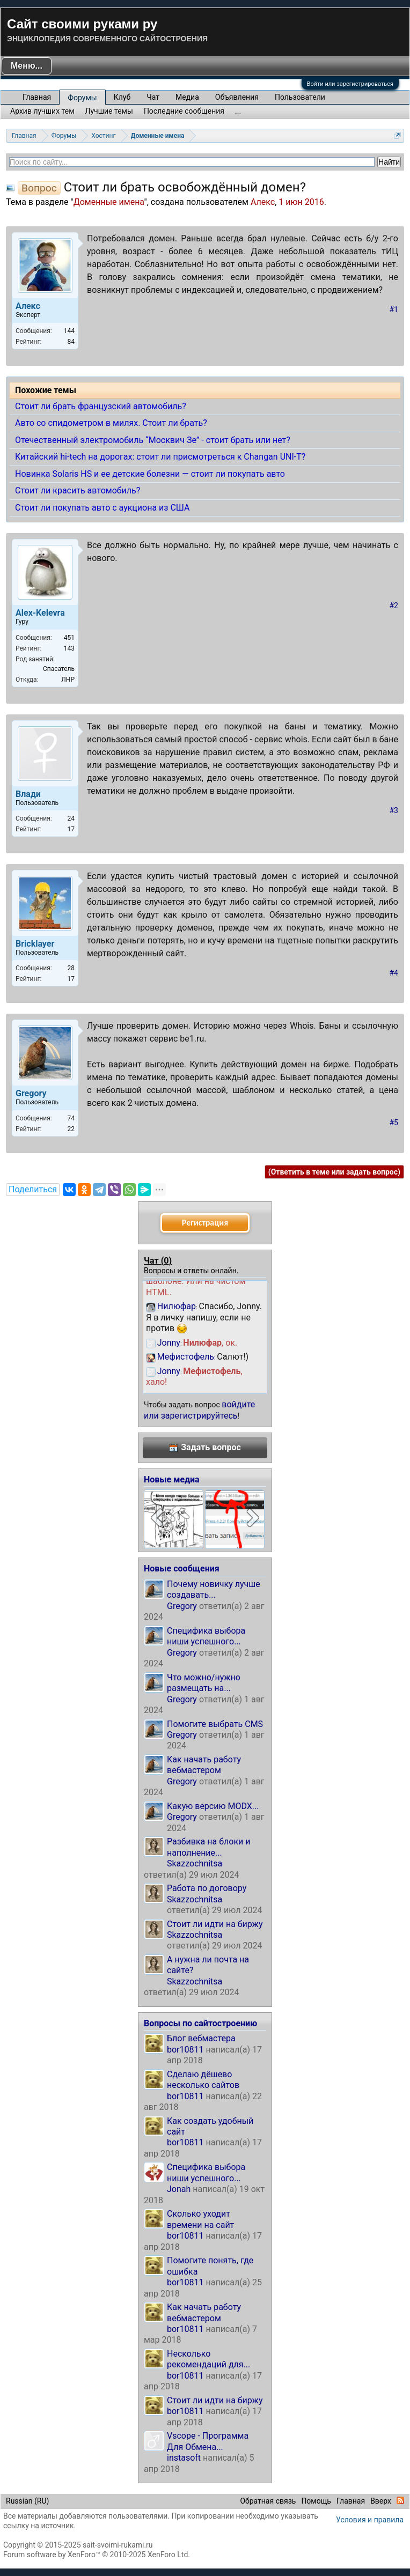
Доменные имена (109, 202)
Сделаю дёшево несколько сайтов (203, 2079)
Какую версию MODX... (213, 1806)
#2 (394, 605)
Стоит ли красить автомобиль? (77, 490)
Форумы (82, 97)
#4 (394, 973)
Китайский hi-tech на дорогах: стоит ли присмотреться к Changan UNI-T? (160, 457)
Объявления (237, 97)
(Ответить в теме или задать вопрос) (334, 1172)
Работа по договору (206, 1888)
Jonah (179, 2189)
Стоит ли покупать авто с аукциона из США (102, 508)
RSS (400, 2500)
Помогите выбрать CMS (215, 1724)
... (238, 111)
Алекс (263, 202)
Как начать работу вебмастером (204, 1764)
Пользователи (300, 97)
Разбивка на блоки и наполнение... (208, 1846)
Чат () (158, 1261)
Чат (153, 97)
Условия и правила (370, 2519)
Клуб (122, 97)
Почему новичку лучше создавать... (213, 1589)
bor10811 (185, 2049)
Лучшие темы (109, 111)
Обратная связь (268, 2501)
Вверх (380, 2501)
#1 (394, 309)
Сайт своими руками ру (82, 24)
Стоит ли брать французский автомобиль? (100, 406)
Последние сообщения (184, 111)
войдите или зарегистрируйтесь (199, 1409)
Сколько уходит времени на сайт (200, 2219)
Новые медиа (172, 1479)
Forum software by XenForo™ (96, 2554)
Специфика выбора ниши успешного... (206, 1636)
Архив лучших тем (42, 111)
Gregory (182, 1606)
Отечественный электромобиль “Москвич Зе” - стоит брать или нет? (152, 440)
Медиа (187, 97)
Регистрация (205, 1222)
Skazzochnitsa (194, 1863)
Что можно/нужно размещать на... (203, 1682)
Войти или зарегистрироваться (350, 83)
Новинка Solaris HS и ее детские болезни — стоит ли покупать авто (150, 474)
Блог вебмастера (201, 2038)
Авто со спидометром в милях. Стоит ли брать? (111, 423)
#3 (394, 810)
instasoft (184, 2458)
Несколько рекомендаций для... (208, 2359)
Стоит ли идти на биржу (214, 1924)
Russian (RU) (27, 2501)
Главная (37, 97)
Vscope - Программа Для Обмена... (207, 2441)
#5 (394, 1122)
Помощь (316, 2501)
